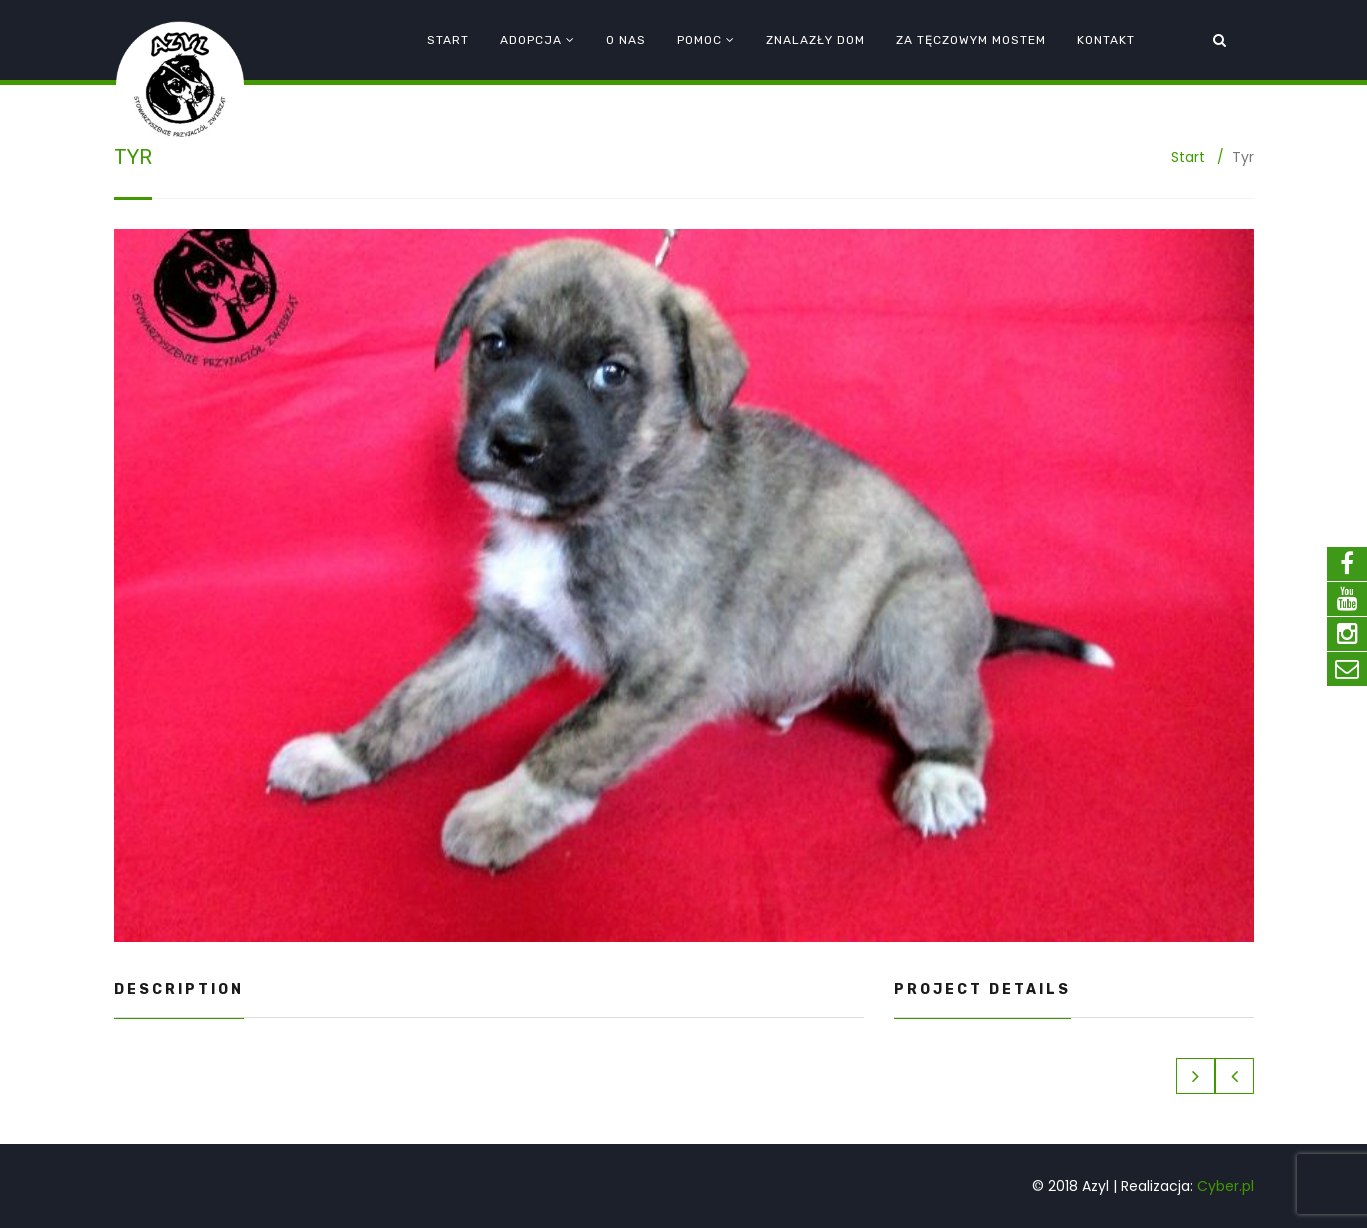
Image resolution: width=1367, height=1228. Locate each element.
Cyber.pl (1225, 1186)
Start (448, 40)
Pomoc (699, 40)
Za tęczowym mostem (971, 40)
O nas (626, 40)
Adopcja (531, 40)
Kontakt (1106, 40)
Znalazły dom (815, 40)
